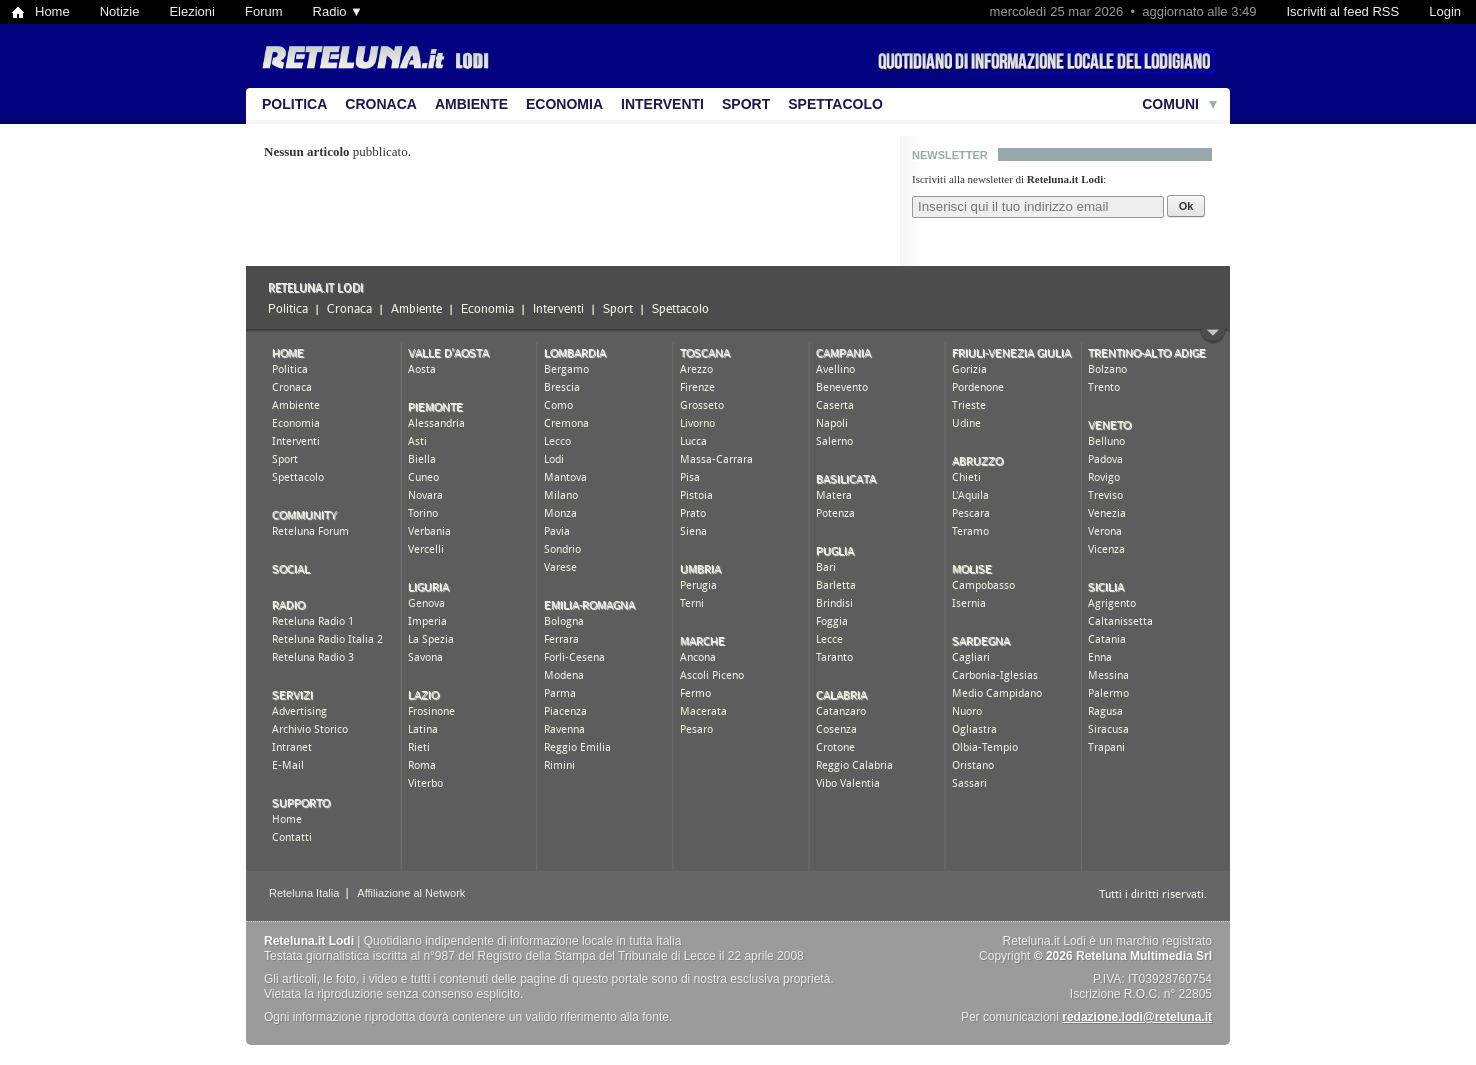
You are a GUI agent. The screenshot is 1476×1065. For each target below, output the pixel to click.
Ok (1186, 206)
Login (1445, 11)
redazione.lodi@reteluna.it (1137, 1017)
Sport (746, 104)
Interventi (662, 104)
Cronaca (381, 104)
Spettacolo (835, 104)
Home (52, 11)
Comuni (1170, 104)
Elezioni (192, 11)
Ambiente (471, 104)
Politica (294, 104)
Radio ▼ (338, 11)
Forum (264, 11)
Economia (564, 104)
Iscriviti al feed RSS (1342, 11)
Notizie (120, 11)
